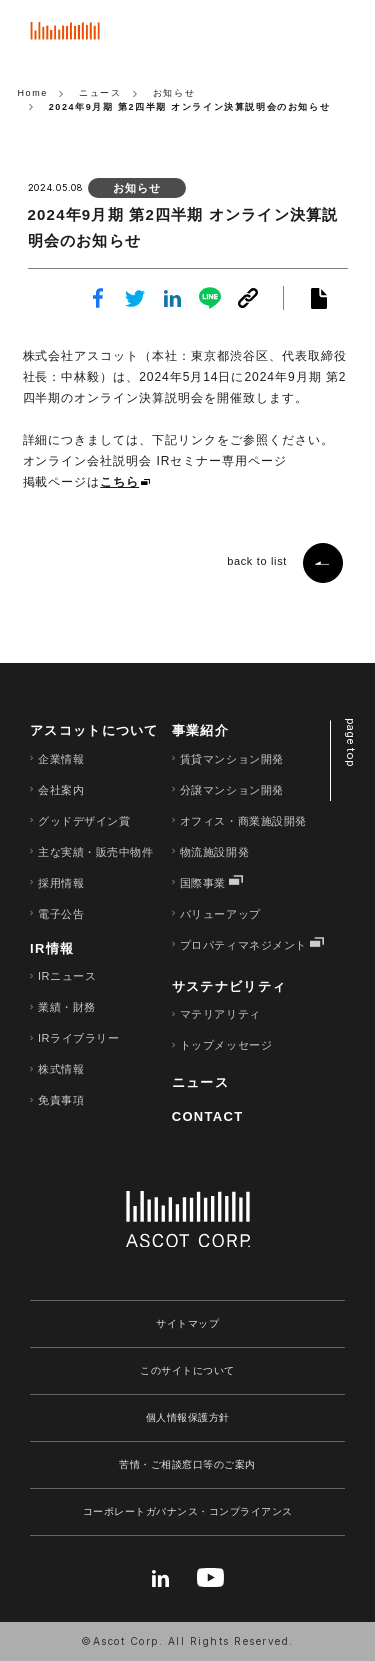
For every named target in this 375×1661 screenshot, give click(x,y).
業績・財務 (67, 1007)
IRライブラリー (78, 1038)
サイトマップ (187, 1323)
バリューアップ (220, 914)
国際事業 (203, 883)
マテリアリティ (220, 1014)
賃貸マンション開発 (232, 759)
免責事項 (61, 1100)
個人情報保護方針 (188, 1417)
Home (33, 93)
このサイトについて (187, 1370)
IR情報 (52, 948)
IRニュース (67, 976)
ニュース (200, 1082)
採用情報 (61, 883)
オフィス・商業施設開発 (243, 821)
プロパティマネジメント (243, 945)
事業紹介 (200, 730)
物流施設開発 (214, 852)
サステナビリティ (229, 986)
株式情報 (61, 1069)
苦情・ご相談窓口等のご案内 (187, 1464)
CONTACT (208, 1116)
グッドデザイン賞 (84, 821)
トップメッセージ (226, 1045)
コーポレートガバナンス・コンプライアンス (188, 1511)
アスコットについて (94, 730)
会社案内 (61, 790)
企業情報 (61, 759)
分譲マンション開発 (232, 790)
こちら (119, 482)
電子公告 (61, 914)
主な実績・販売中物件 (96, 852)
